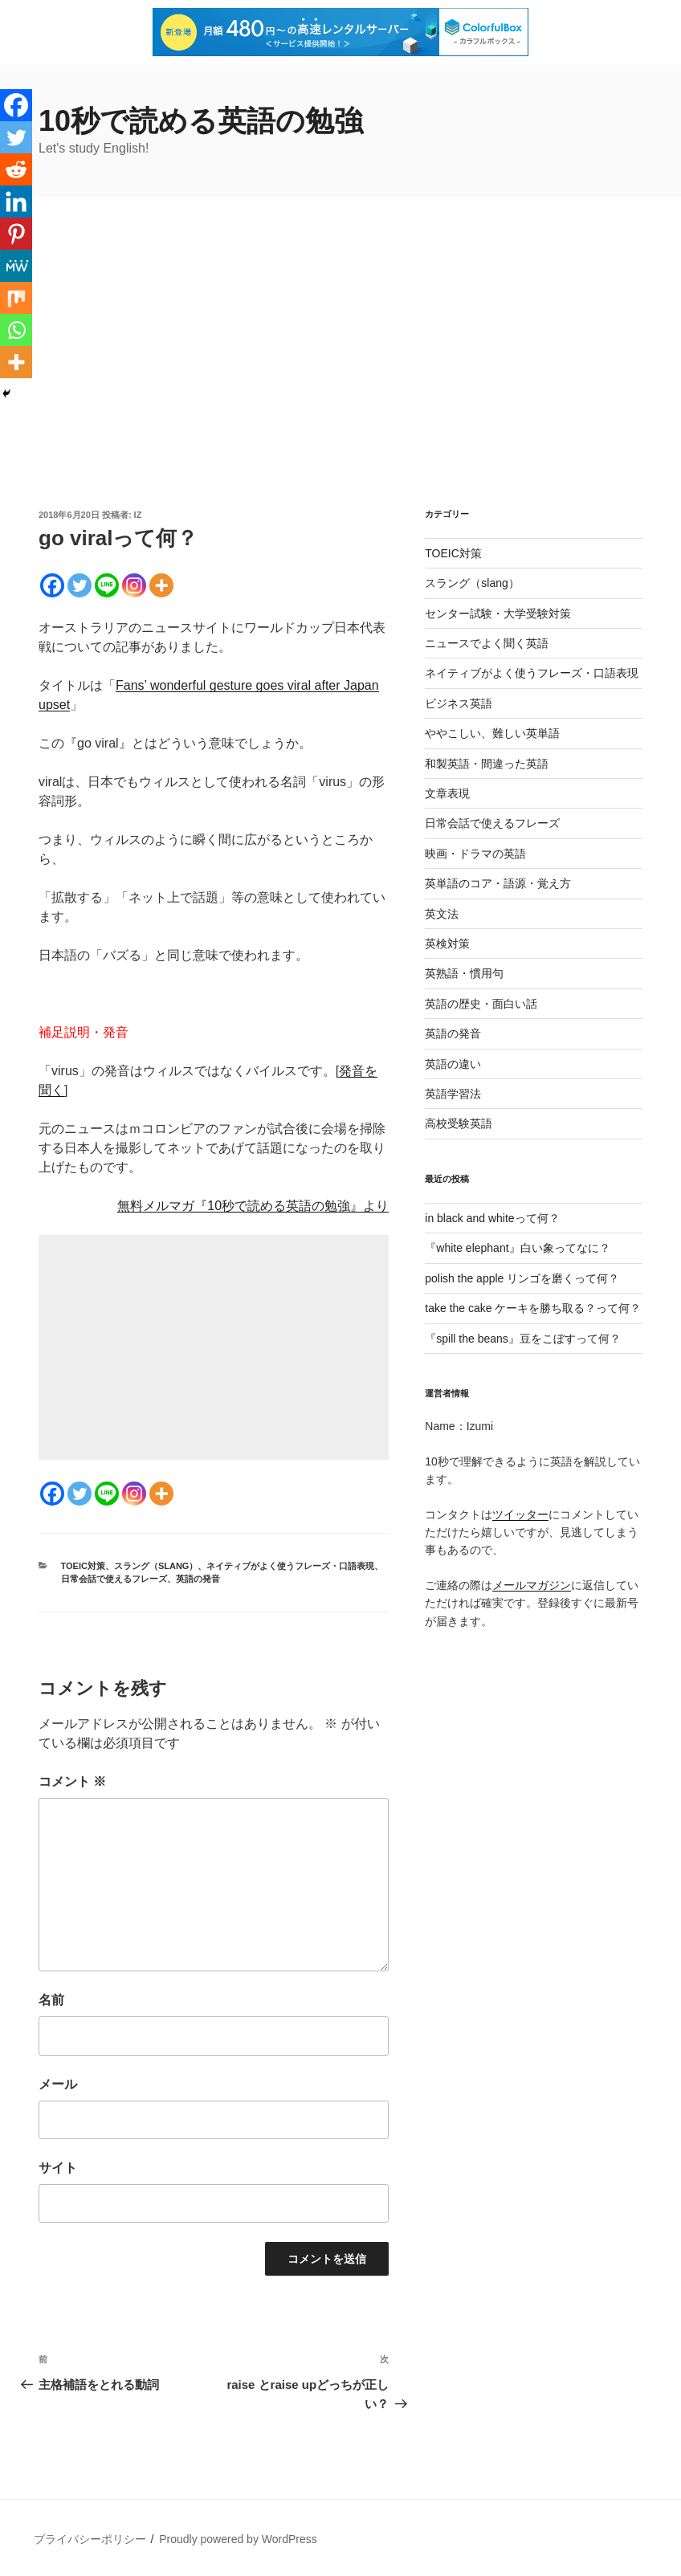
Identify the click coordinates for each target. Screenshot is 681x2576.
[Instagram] (134, 585)
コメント (72, 1781)
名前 (51, 2000)
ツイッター (520, 1514)
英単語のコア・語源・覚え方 (498, 883)
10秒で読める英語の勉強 (201, 120)
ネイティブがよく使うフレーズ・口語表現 (290, 1566)
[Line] (107, 585)
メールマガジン (531, 1585)
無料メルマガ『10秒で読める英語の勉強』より (253, 1206)
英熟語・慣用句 (464, 973)
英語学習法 (453, 1093)
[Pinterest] (16, 234)
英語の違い (453, 1064)
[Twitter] (79, 585)
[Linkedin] (16, 201)
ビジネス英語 (458, 703)
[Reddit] (16, 169)
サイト (58, 2168)
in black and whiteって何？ (492, 1218)
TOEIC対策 (83, 1566)
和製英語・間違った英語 (486, 763)
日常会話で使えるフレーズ (114, 1579)
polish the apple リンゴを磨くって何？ (522, 1278)
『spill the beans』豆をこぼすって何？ (523, 1338)
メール (58, 2084)
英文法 (442, 913)
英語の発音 (198, 1579)
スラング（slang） (156, 1566)
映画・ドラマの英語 (475, 853)
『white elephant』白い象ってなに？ (517, 1247)
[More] (161, 585)
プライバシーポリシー (90, 2539)
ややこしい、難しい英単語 (492, 733)
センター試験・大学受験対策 (498, 613)
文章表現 (447, 793)
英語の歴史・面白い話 (481, 1003)
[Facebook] (52, 585)
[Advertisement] (340, 387)
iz (138, 515)
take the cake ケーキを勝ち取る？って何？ (533, 1308)
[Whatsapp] (16, 330)
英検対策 (447, 943)
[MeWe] (16, 266)
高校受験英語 (458, 1123)
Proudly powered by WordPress (238, 2539)
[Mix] (16, 298)
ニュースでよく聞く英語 (486, 643)
